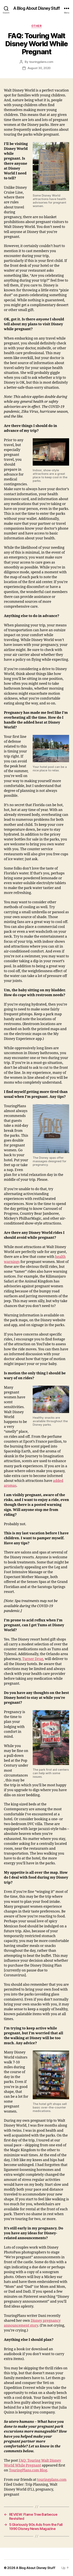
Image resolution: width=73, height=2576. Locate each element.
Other (36, 26)
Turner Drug (32, 1659)
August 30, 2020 (39, 68)
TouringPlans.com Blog (28, 2470)
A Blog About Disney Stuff (36, 8)
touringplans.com (41, 62)
